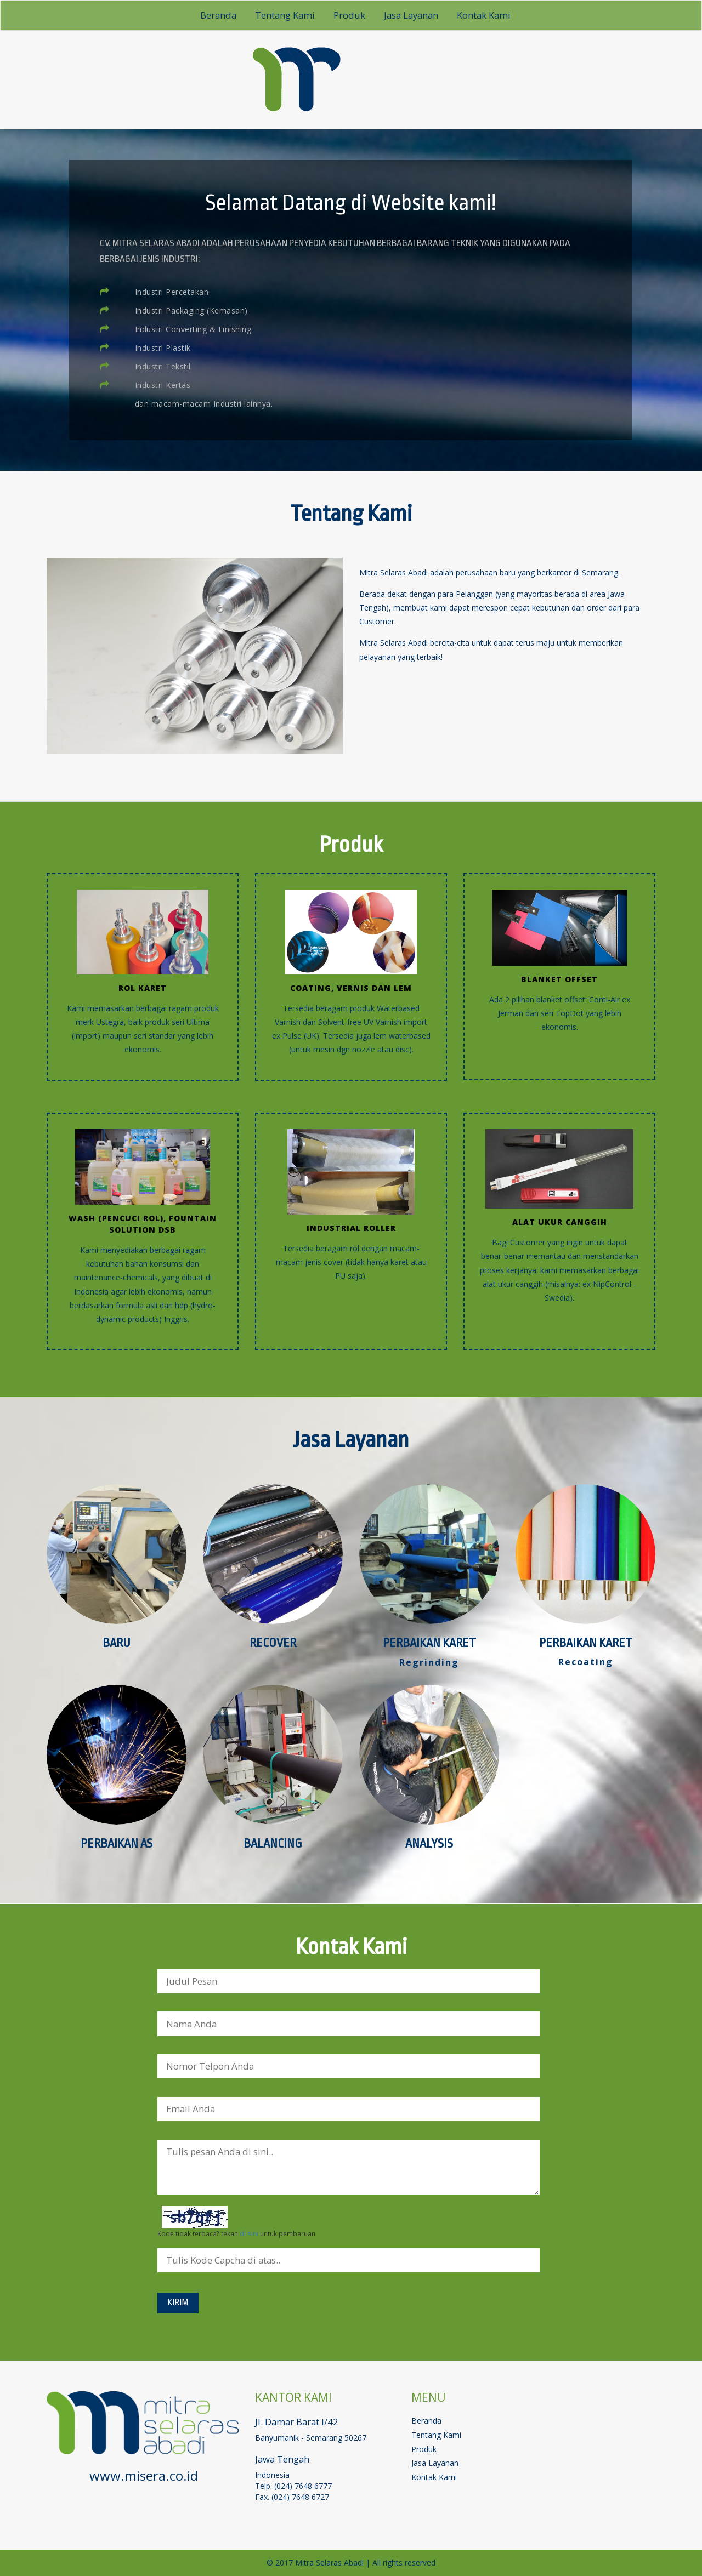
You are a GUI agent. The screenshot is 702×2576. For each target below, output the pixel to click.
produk (349, 15)
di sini (249, 2233)
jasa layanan (411, 15)
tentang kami (285, 15)
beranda (218, 15)
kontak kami (484, 15)
